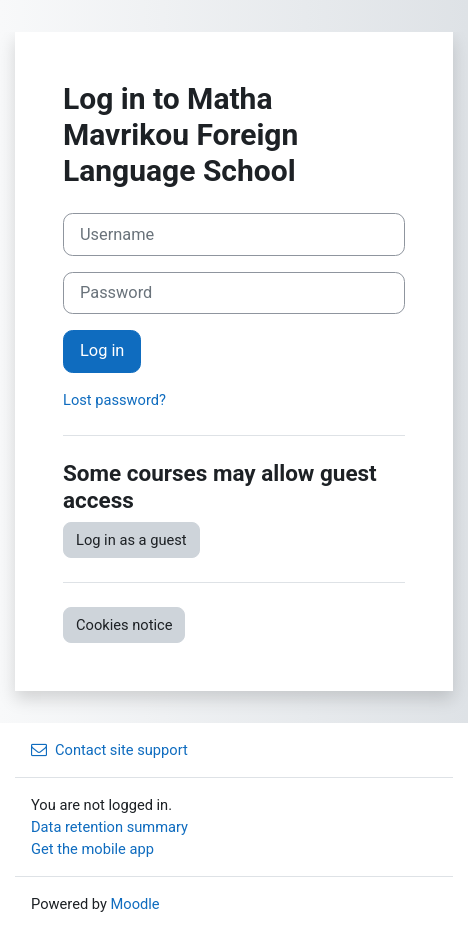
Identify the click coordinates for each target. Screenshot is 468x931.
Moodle (135, 904)
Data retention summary (109, 827)
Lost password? (114, 400)
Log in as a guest (131, 540)
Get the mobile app (92, 849)
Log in (102, 350)
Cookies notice (124, 625)
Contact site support (109, 750)
